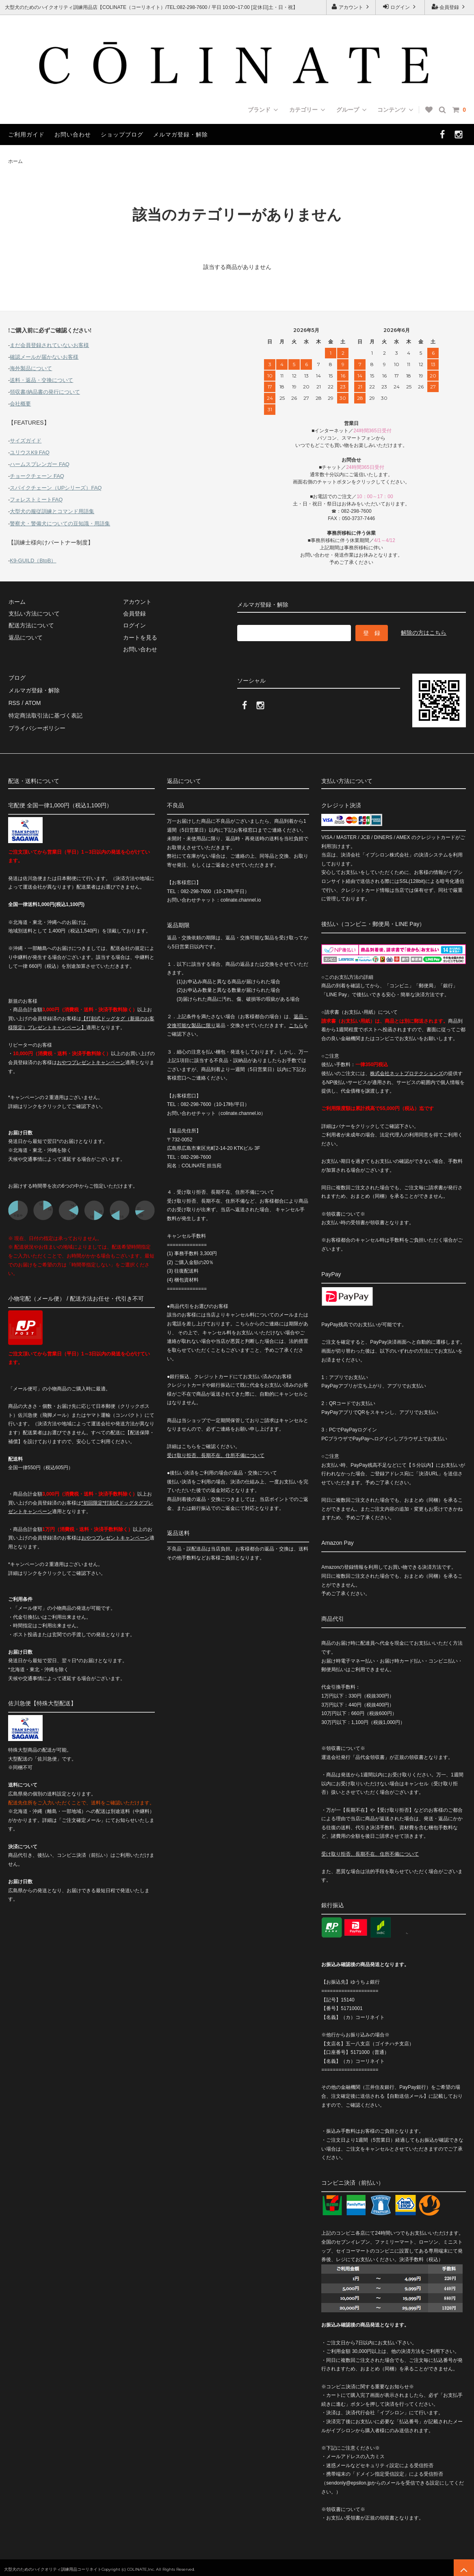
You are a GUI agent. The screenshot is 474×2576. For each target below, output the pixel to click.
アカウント (351, 6)
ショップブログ (122, 134)
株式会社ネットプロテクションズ (406, 1070)
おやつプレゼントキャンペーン (91, 1059)
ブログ (16, 677)
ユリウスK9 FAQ (30, 452)
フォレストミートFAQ (36, 500)
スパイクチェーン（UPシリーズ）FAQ (56, 488)
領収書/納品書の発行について (45, 392)
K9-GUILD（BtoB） (33, 560)
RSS (14, 701)
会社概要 (20, 404)
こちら (296, 1022)
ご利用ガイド (26, 134)
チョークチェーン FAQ (37, 476)
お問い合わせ (72, 134)
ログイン (400, 6)
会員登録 (449, 6)
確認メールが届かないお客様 (44, 357)
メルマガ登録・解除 (180, 134)
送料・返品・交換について (41, 380)
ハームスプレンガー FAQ (39, 464)
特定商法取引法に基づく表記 (45, 713)
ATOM (32, 701)
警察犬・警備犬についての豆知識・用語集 (60, 523)
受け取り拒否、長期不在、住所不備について (215, 1452)
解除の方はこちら (423, 632)
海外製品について (31, 368)
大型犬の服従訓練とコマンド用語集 (52, 511)
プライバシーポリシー (36, 725)
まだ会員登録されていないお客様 (49, 345)
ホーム (15, 161)
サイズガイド (25, 441)
